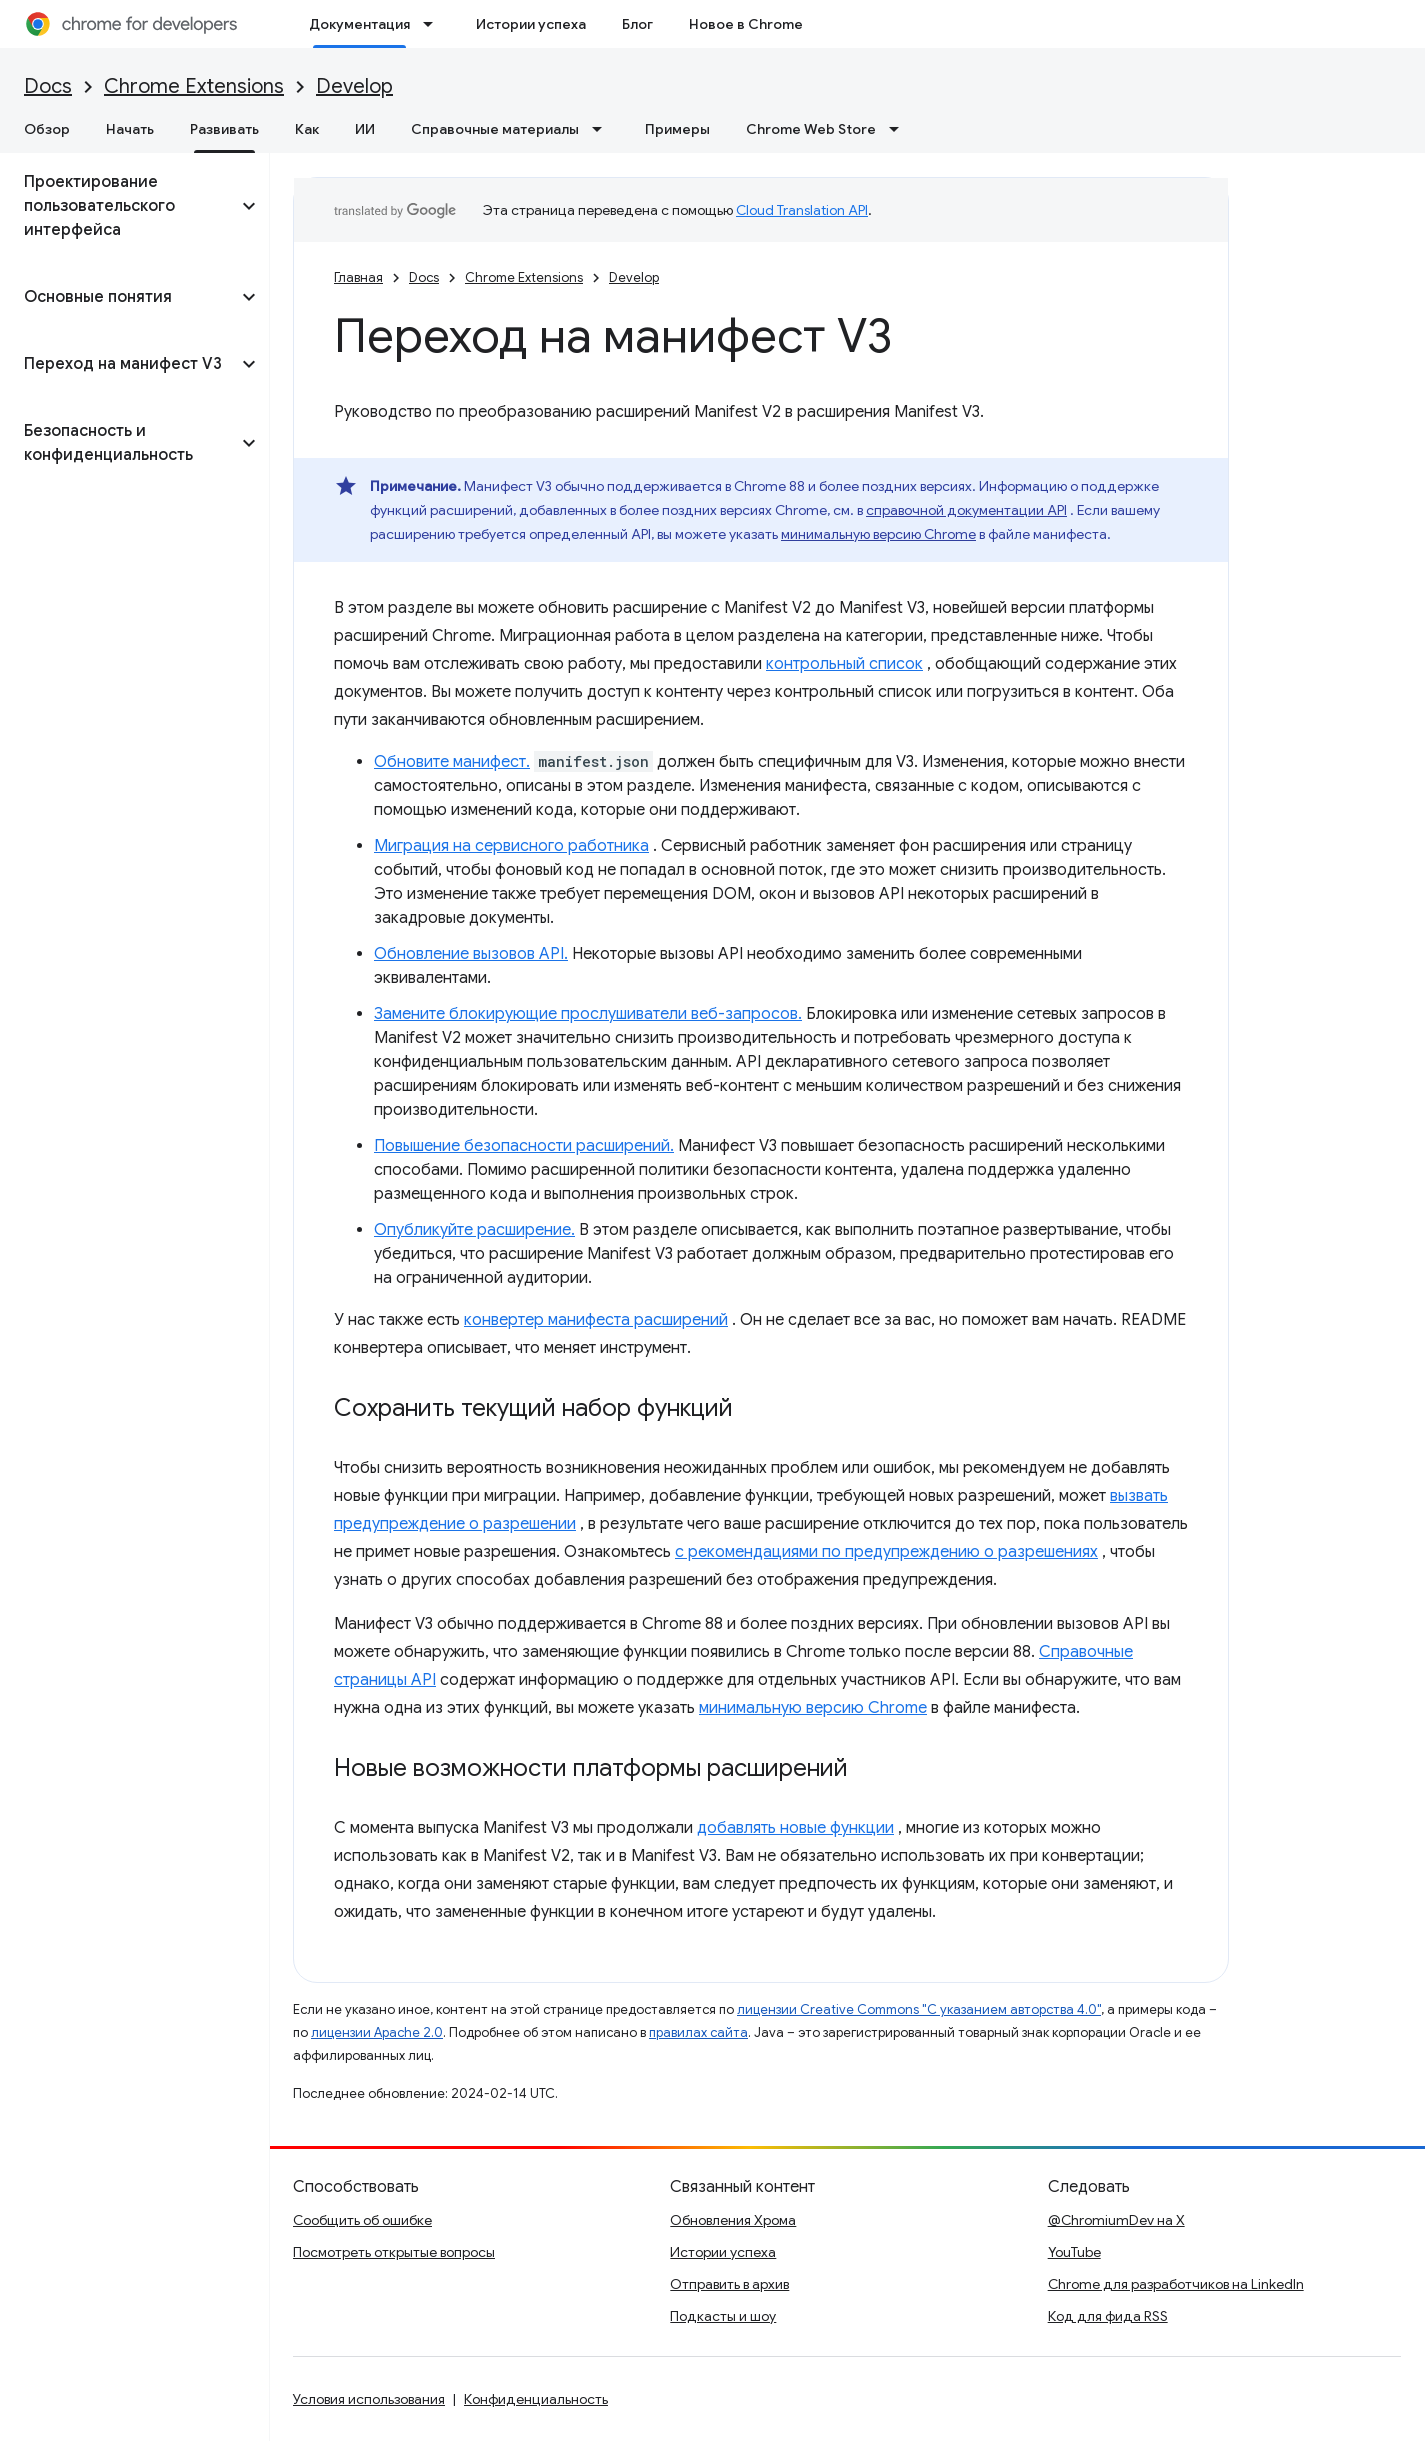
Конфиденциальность (536, 2399)
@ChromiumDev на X (1116, 2220)
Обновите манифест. (452, 762)
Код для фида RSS (1108, 2316)
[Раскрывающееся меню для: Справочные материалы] (603, 129)
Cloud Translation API (802, 210)
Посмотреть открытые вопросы (394, 2252)
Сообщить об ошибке (362, 2220)
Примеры (677, 129)
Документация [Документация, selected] (359, 24)
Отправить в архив (729, 2284)
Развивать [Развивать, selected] (224, 129)
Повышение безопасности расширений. (524, 1146)
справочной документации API (966, 510)
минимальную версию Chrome (878, 534)
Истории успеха (531, 24)
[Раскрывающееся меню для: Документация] (434, 24)
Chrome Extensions (194, 86)
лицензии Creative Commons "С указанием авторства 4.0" (919, 2009)
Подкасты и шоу (723, 2316)
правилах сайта (698, 2032)
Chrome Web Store (811, 129)
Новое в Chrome (746, 24)
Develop (354, 86)
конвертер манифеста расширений (596, 1320)
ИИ (365, 129)
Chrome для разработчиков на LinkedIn (1176, 2284)
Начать (130, 129)
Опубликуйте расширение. (474, 1230)
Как (307, 129)
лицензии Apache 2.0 (377, 2032)
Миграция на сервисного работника (511, 846)
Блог (637, 24)
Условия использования (369, 2399)
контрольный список (844, 664)
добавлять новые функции (795, 1828)
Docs (48, 86)
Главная (358, 277)
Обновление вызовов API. (471, 954)
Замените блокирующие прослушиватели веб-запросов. (588, 1014)
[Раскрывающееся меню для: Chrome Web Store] (900, 129)
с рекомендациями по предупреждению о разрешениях (886, 1552)
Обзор (47, 129)
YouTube (1074, 2252)
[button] (118, 206)
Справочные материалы (495, 129)
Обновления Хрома (733, 2220)
